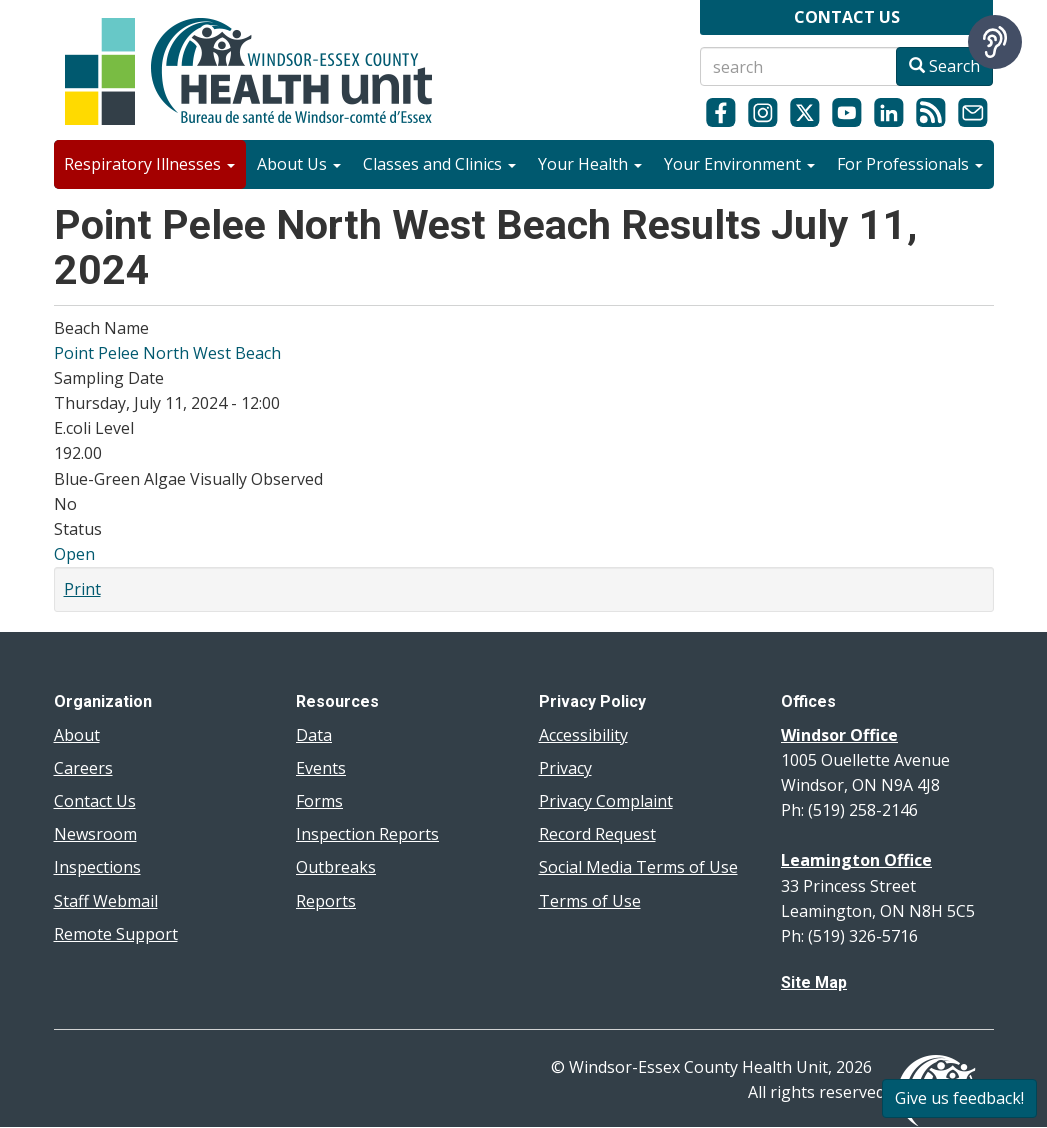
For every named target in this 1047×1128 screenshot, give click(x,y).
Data (314, 735)
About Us (299, 164)
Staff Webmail (106, 901)
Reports (326, 901)
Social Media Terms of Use (638, 867)
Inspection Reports (367, 834)
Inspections (97, 867)
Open (74, 554)
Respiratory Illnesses (149, 164)
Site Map (814, 982)
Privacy (565, 768)
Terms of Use (590, 901)
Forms (319, 801)
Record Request (597, 834)
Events (321, 768)
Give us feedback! (959, 1098)
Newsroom (95, 834)
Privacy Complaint (606, 801)
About (77, 735)
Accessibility (583, 735)
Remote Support (116, 934)
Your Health (590, 164)
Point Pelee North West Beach (167, 353)
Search (944, 66)
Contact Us (95, 801)
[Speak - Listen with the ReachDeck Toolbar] (995, 42)
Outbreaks (336, 867)
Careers (83, 768)
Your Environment (739, 164)
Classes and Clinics (439, 164)
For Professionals (910, 164)
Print (82, 589)
